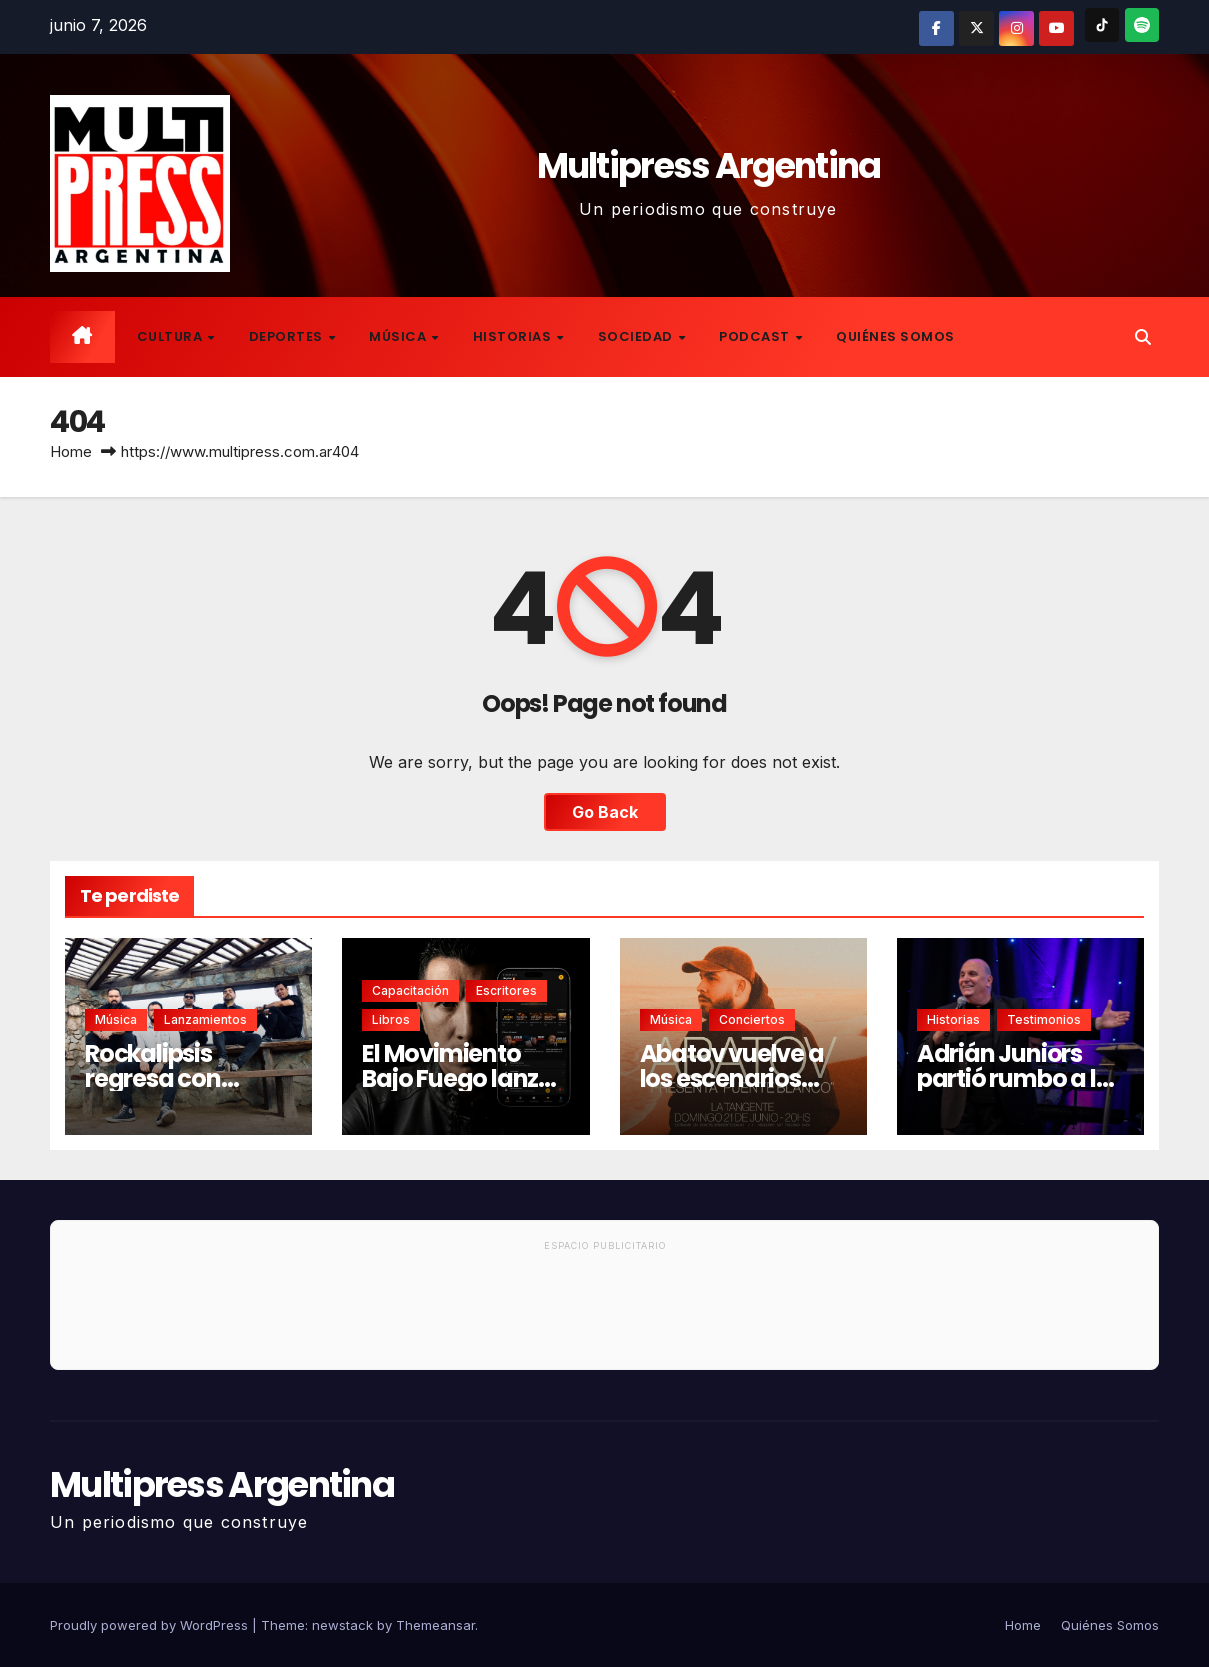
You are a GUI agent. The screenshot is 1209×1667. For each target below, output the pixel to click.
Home (71, 451)
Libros (391, 1019)
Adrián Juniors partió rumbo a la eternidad (1014, 1078)
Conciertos (752, 1019)
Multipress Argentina (709, 165)
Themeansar (435, 1625)
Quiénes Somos (895, 336)
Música (399, 336)
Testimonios (1044, 1019)
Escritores (506, 990)
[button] (1143, 337)
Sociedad (637, 336)
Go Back (605, 812)
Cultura (171, 336)
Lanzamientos (205, 1019)
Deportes (288, 336)
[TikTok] (1102, 25)
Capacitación (410, 990)
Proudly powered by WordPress (151, 1625)
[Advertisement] (604, 1314)
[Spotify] (1142, 25)
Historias (514, 336)
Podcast (756, 336)
